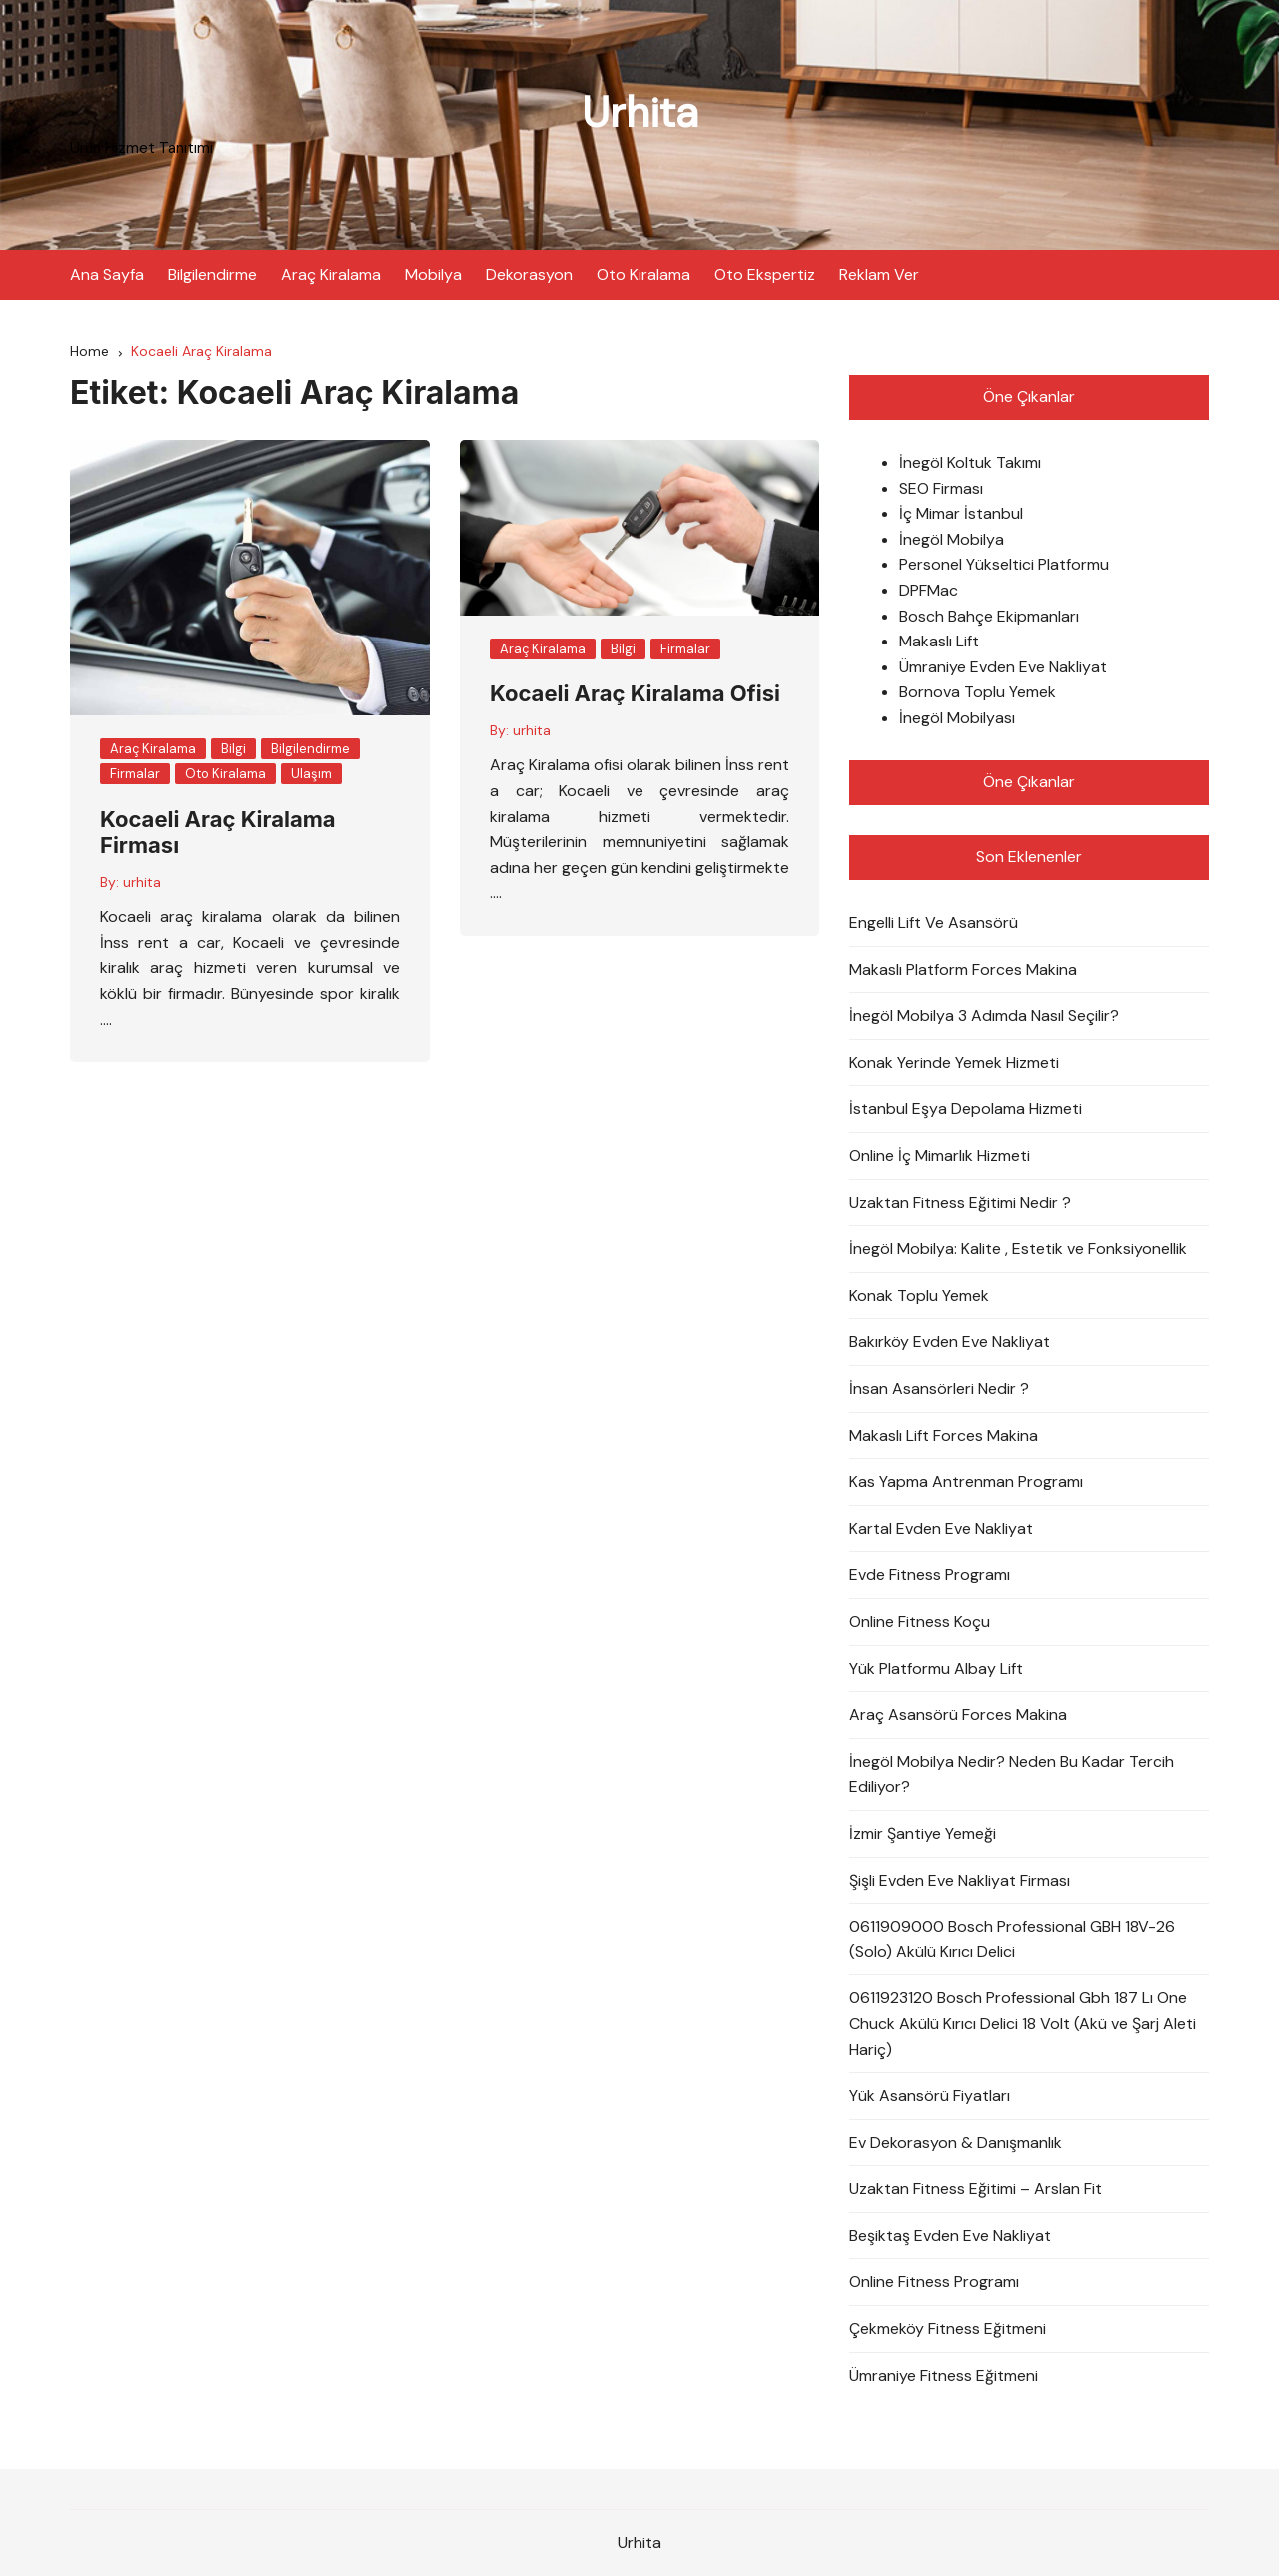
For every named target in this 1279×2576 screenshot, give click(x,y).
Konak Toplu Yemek (919, 1295)
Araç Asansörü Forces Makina (958, 1714)
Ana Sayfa (107, 274)
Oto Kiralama (643, 274)
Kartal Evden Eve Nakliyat (941, 1528)
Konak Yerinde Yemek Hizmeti (954, 1062)
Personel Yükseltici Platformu (1004, 564)
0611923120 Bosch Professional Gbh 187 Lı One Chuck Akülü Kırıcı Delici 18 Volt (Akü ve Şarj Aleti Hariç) (1022, 2023)
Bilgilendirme (212, 274)
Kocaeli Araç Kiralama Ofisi (635, 693)
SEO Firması (941, 488)
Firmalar (135, 773)
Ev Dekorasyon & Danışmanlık (955, 2142)
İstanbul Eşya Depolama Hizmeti (965, 1108)
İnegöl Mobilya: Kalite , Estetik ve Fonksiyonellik (1018, 1248)
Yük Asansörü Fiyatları (929, 2095)
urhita (142, 882)
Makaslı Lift (939, 641)
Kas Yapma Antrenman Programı (966, 1481)
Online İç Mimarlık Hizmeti (939, 1155)
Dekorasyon (529, 274)
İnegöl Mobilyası (957, 717)
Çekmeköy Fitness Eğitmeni (947, 2328)
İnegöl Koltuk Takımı (970, 462)
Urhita (640, 112)
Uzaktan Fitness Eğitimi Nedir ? (960, 1202)
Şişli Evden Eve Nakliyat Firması (959, 1880)
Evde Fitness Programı (929, 1574)
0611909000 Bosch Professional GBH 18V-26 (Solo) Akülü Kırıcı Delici (1012, 1939)
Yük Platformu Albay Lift (936, 1668)
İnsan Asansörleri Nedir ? (939, 1388)
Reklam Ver (879, 274)
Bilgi (233, 748)
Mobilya (433, 274)
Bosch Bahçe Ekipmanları (989, 616)
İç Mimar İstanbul (961, 513)
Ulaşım (311, 773)
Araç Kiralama (331, 274)
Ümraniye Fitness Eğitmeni (943, 2375)
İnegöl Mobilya (951, 539)
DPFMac (928, 590)
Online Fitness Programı (934, 2281)
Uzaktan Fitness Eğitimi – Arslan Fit (975, 2188)
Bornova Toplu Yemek (977, 691)
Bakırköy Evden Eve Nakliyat (949, 1341)
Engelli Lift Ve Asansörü (933, 922)
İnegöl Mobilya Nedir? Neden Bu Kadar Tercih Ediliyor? (1011, 1774)
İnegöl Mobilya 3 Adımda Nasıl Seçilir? (984, 1015)
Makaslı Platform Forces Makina (963, 969)
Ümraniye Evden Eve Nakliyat (1003, 666)
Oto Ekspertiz (764, 274)
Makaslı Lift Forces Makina (943, 1435)
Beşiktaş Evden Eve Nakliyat (950, 2235)
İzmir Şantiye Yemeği (922, 1833)
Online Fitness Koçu (919, 1621)
